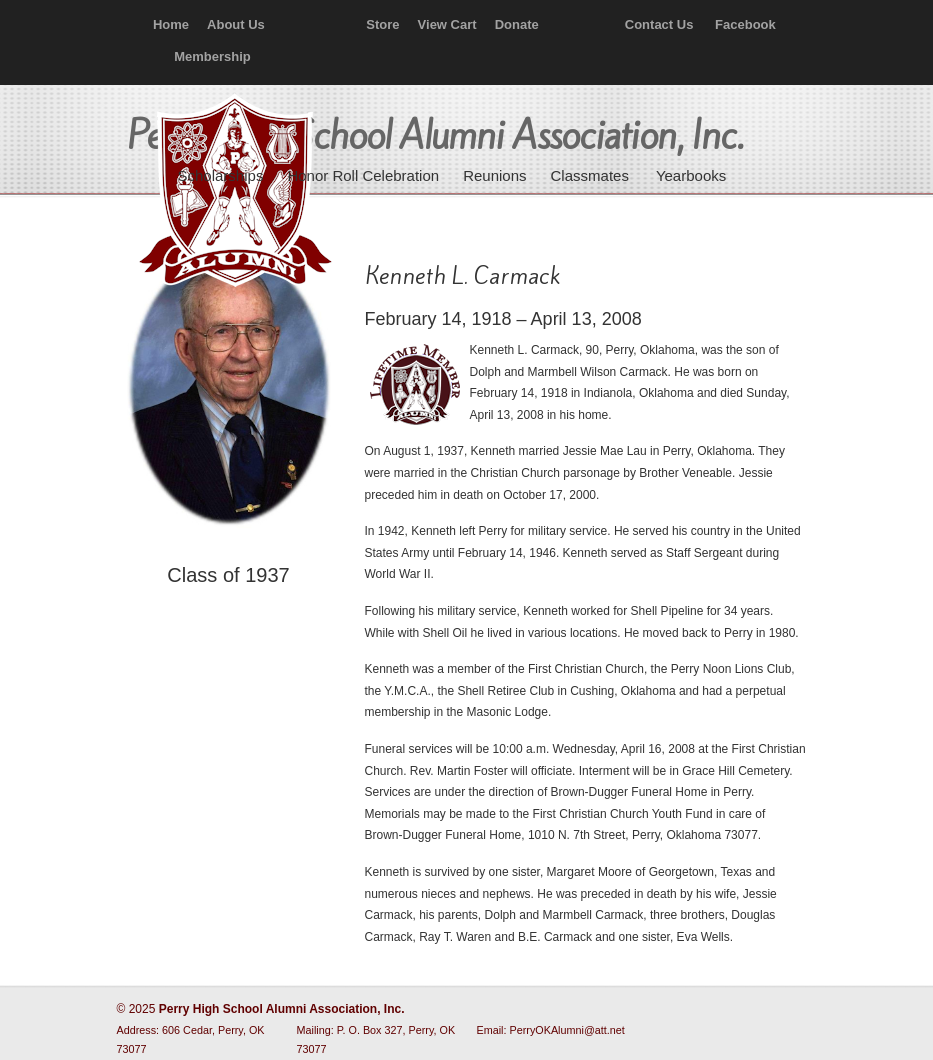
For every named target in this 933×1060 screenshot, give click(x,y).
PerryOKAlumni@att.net (567, 1030)
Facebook (745, 24)
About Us (236, 24)
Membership (212, 56)
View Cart (447, 24)
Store (382, 24)
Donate (517, 24)
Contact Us (659, 24)
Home (171, 24)
